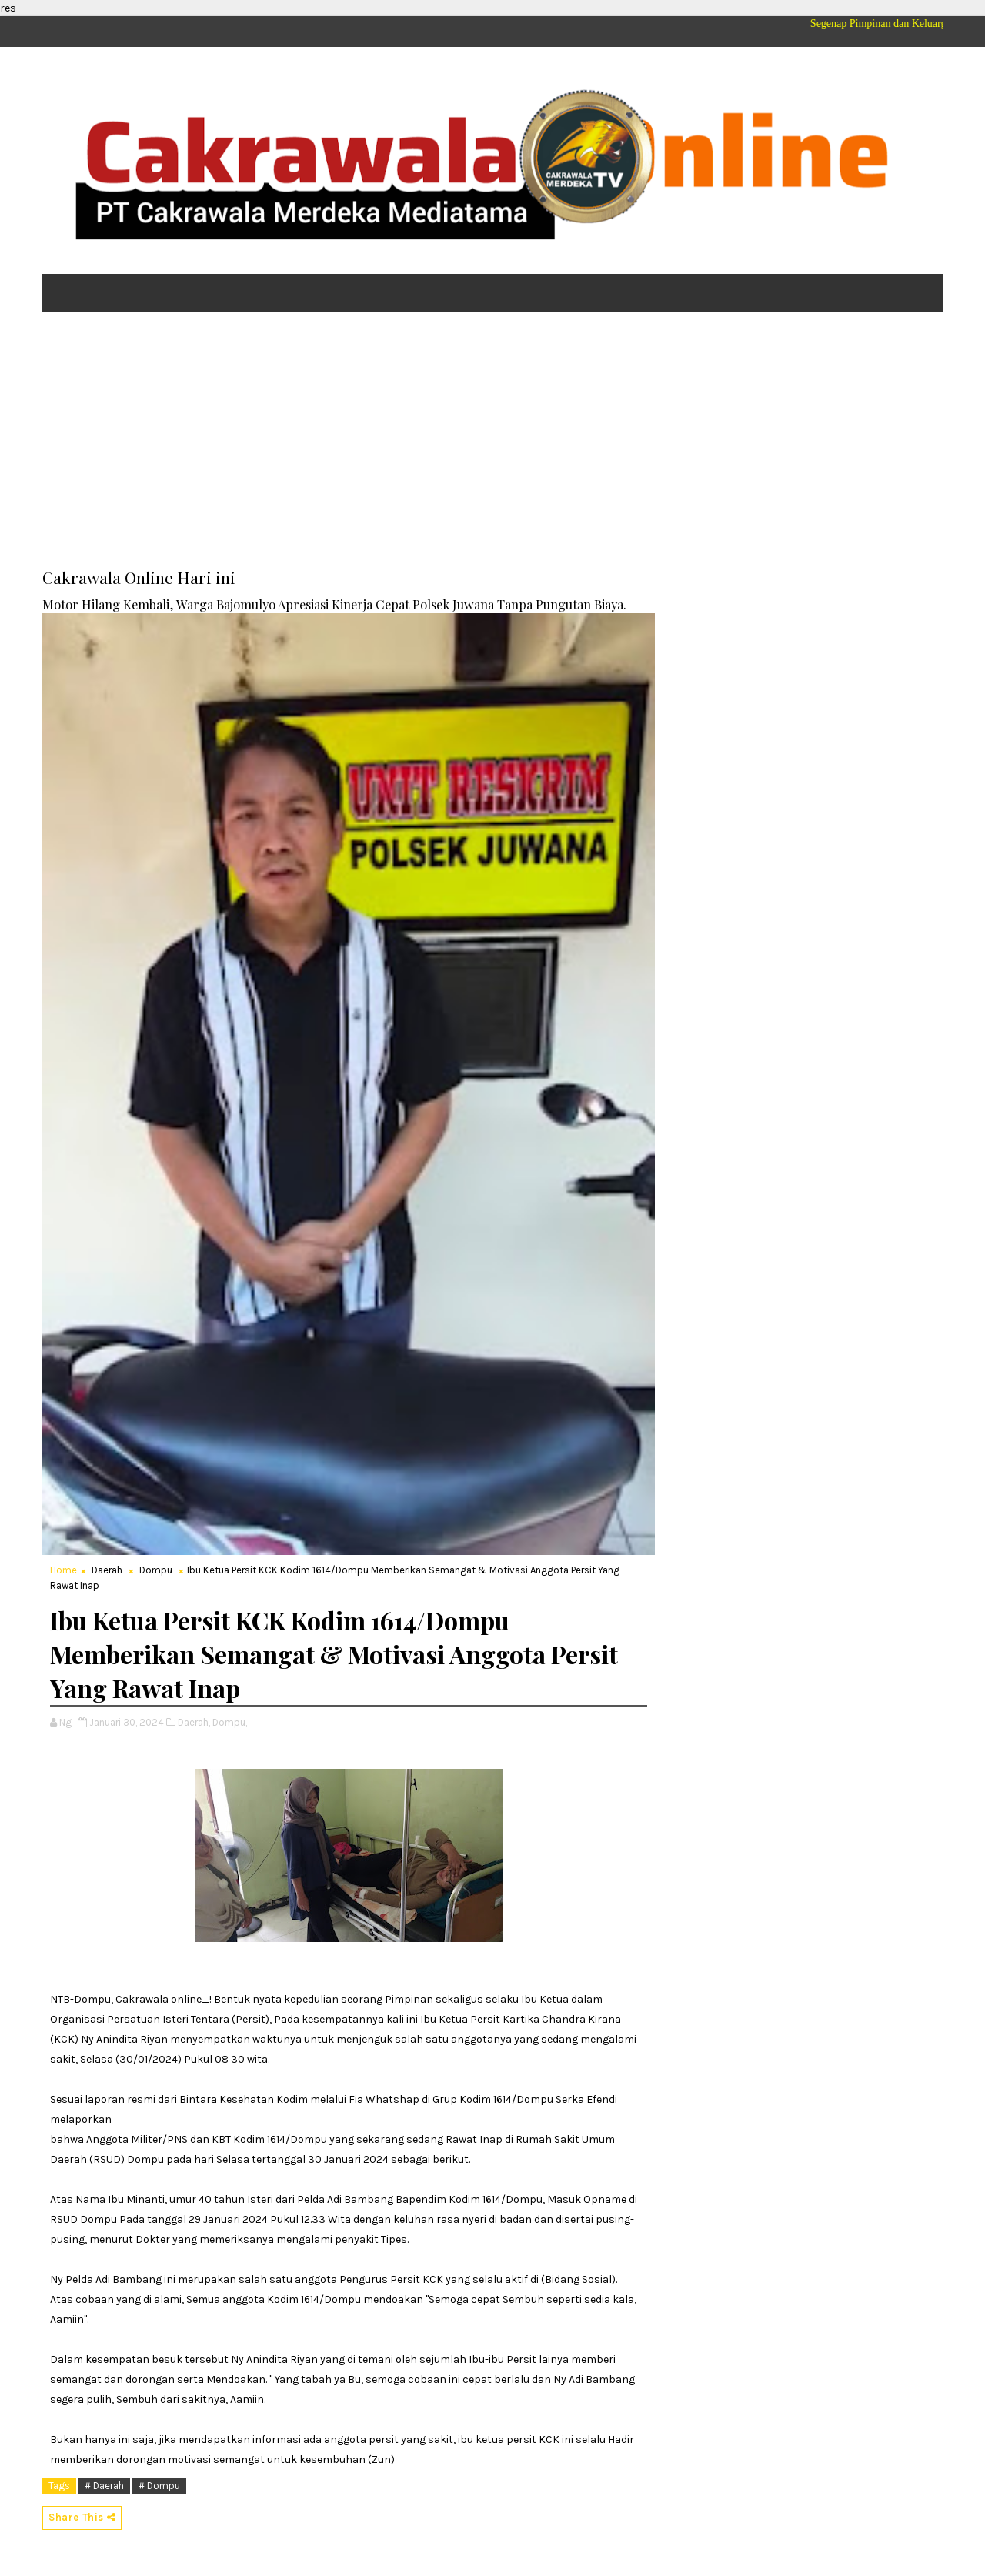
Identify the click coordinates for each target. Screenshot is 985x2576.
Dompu (155, 1570)
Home (63, 1570)
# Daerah (104, 2485)
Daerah (107, 1570)
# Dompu (159, 2485)
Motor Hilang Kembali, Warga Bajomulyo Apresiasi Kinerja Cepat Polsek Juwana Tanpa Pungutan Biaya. (334, 604)
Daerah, (194, 1722)
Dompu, (229, 1722)
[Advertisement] (492, 443)
